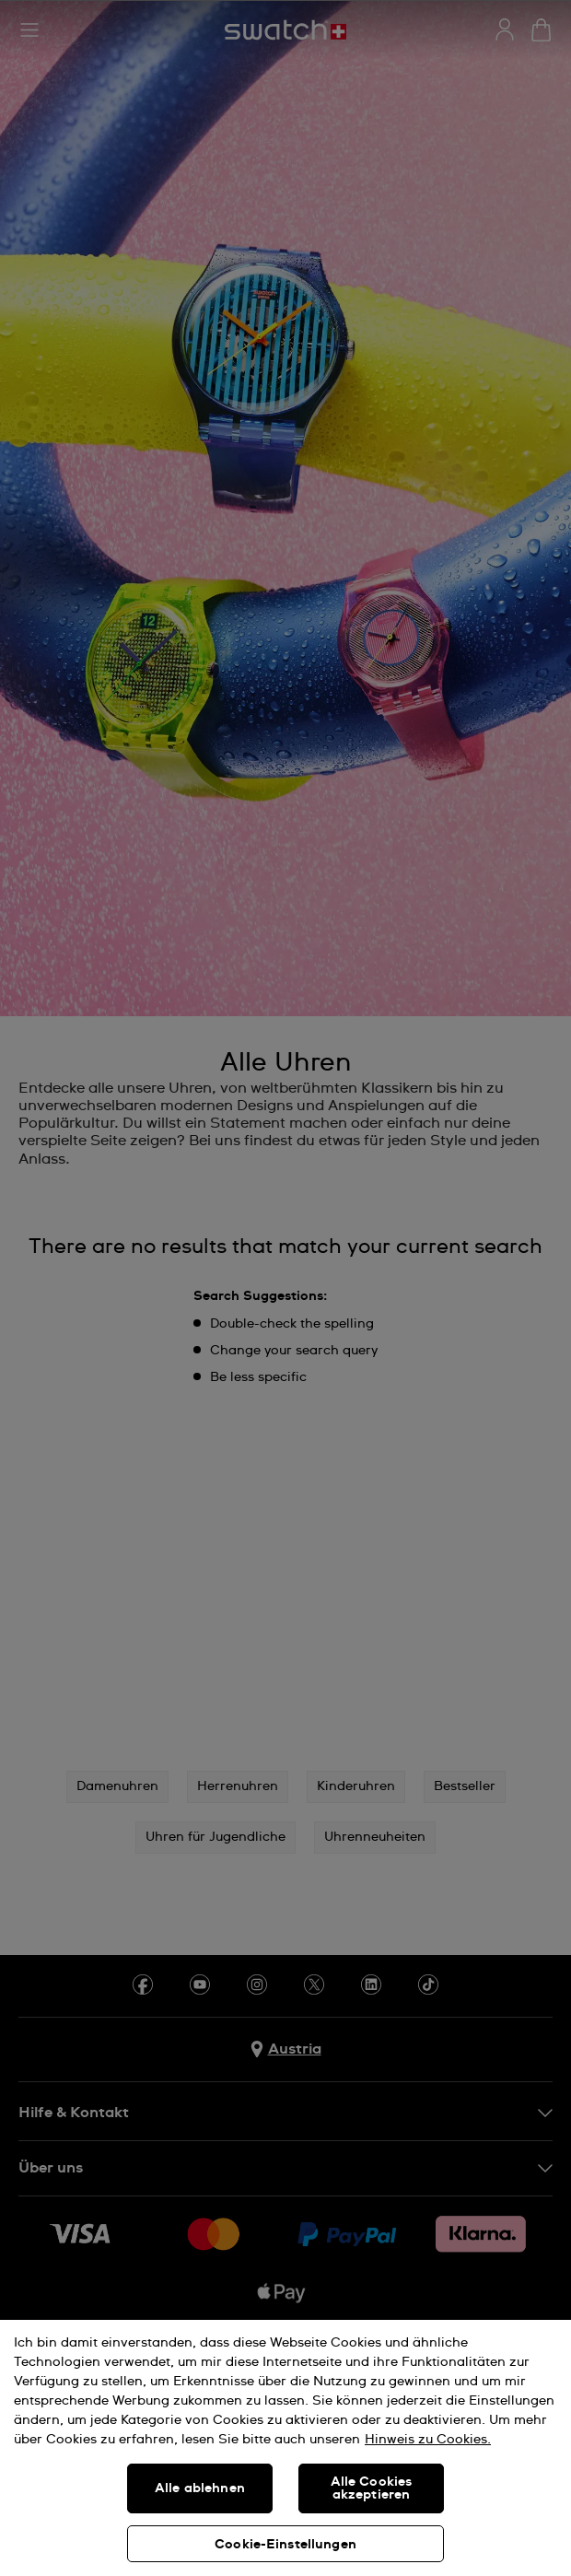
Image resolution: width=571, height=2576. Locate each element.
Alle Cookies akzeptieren (372, 2488)
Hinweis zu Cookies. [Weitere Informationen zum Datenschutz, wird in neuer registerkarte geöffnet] (428, 2439)
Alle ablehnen (200, 2488)
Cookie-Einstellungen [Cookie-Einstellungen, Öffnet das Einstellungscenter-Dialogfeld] (285, 2544)
